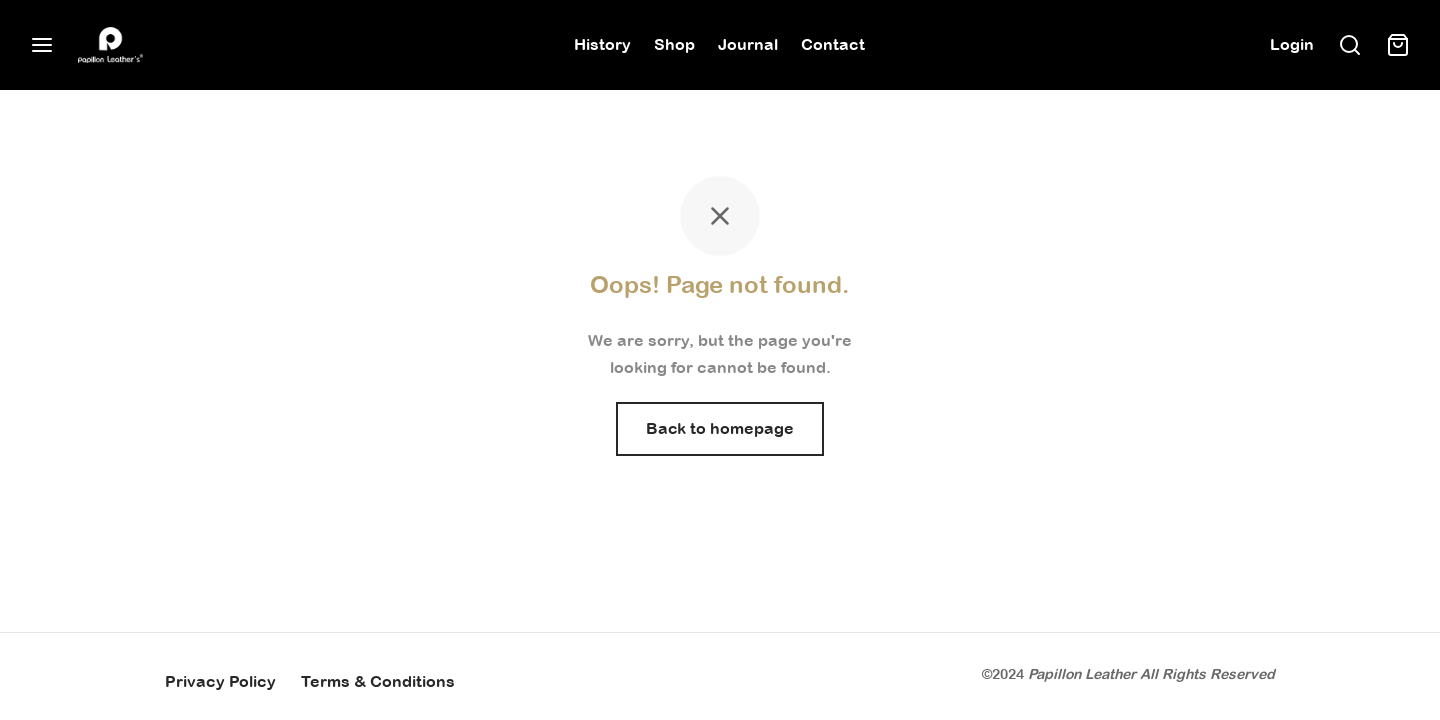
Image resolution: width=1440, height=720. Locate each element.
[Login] (1292, 44)
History (602, 44)
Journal (748, 44)
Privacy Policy (220, 681)
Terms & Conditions (378, 681)
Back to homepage (720, 428)
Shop (674, 44)
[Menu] (42, 45)
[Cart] (1398, 45)
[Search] (1350, 45)
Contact (833, 44)
